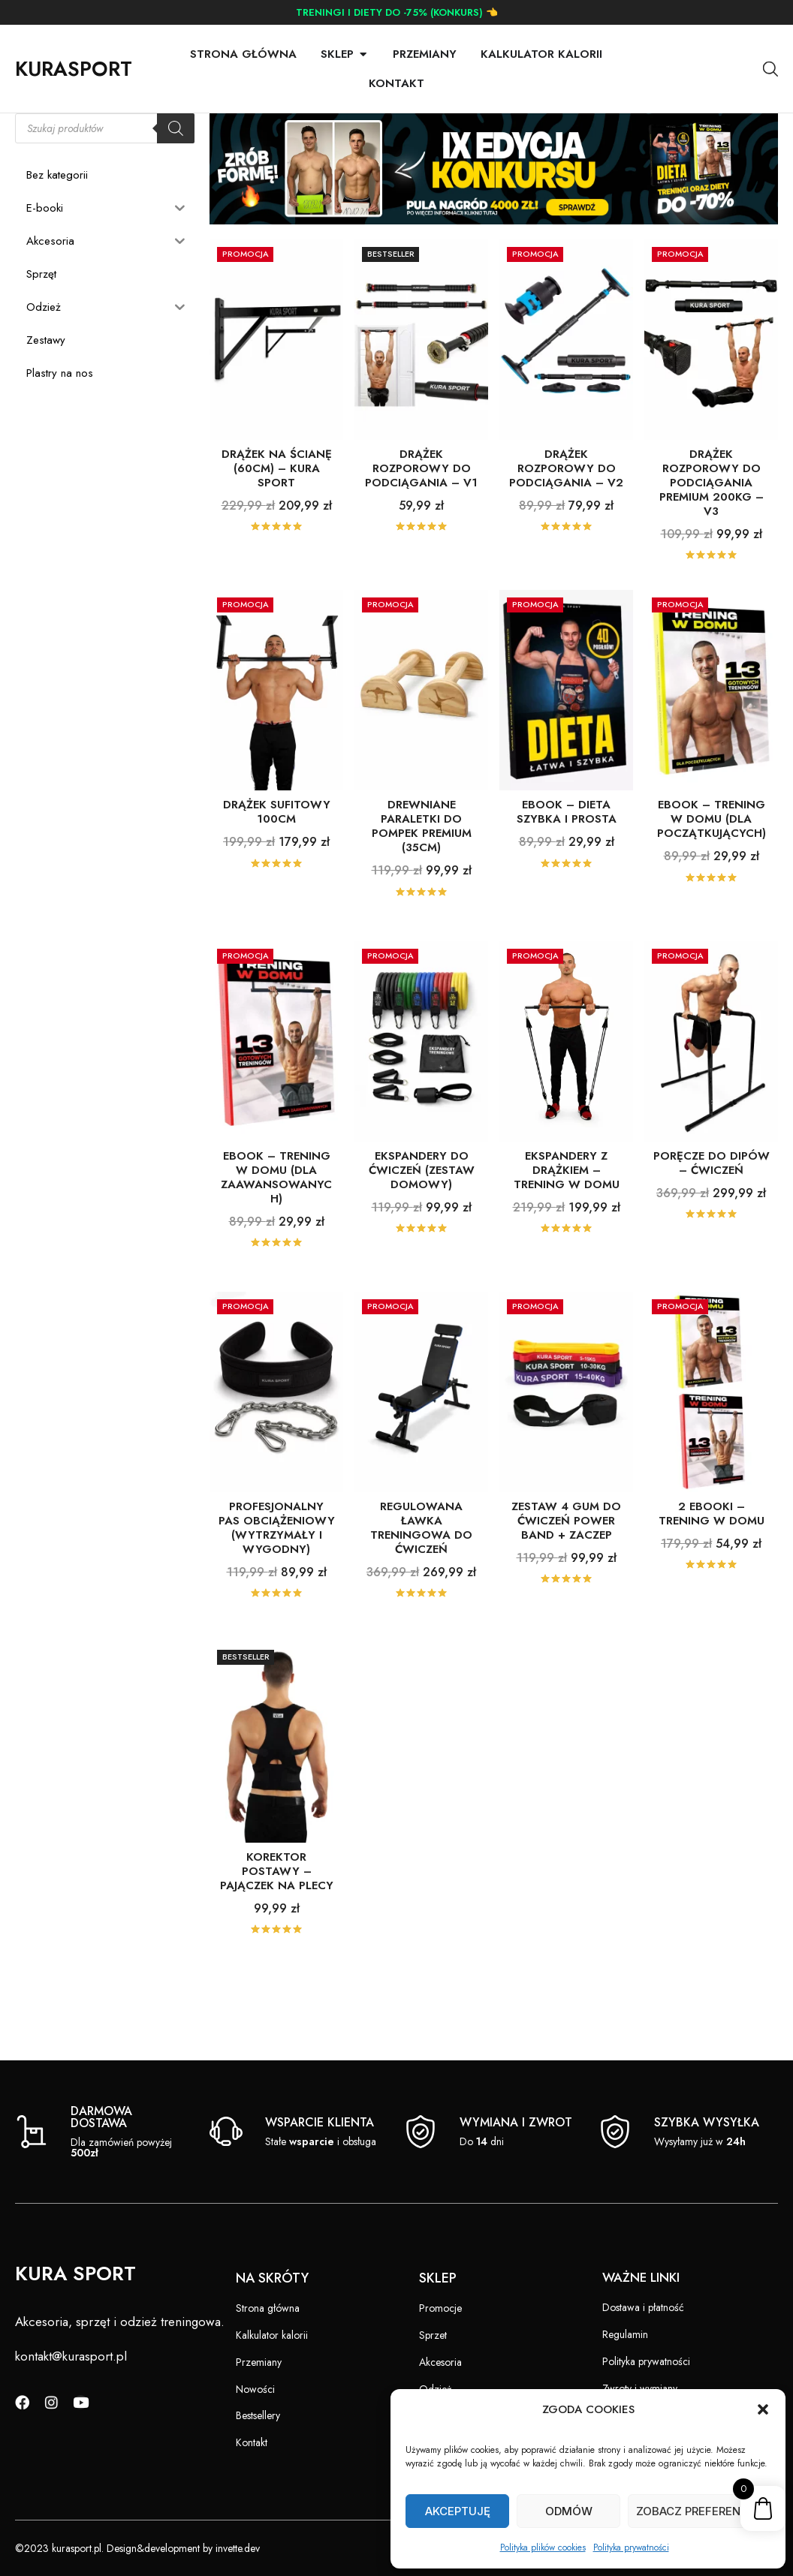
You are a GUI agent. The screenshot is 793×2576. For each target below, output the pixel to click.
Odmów (568, 2511)
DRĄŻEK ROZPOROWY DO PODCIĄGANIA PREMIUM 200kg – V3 (711, 520)
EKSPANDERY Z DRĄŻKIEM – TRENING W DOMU (567, 1207)
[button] (762, 2409)
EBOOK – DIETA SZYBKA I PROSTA (567, 849)
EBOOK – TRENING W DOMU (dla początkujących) (711, 856)
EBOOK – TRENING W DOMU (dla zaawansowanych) (276, 1214)
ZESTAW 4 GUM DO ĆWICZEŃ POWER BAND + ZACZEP (566, 1558)
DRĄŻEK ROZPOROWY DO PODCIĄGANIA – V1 (421, 505)
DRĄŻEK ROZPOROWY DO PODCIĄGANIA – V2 (566, 505)
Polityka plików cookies (543, 2547)
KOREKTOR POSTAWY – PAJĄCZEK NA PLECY (276, 1908)
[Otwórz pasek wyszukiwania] (770, 69)
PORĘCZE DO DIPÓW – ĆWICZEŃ (711, 1200)
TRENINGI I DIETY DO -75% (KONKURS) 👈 (397, 12)
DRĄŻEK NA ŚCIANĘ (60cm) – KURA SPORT (277, 505)
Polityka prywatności (631, 2547)
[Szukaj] (175, 166)
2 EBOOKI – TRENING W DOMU (711, 1551)
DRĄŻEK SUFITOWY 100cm (276, 849)
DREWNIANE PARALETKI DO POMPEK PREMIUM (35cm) (422, 863)
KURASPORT (73, 68)
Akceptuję (457, 2511)
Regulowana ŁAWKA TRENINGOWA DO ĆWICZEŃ (421, 1565)
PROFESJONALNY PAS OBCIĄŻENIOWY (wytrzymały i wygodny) (277, 1565)
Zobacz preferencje (699, 2511)
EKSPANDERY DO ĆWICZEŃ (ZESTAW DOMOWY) (422, 1207)
